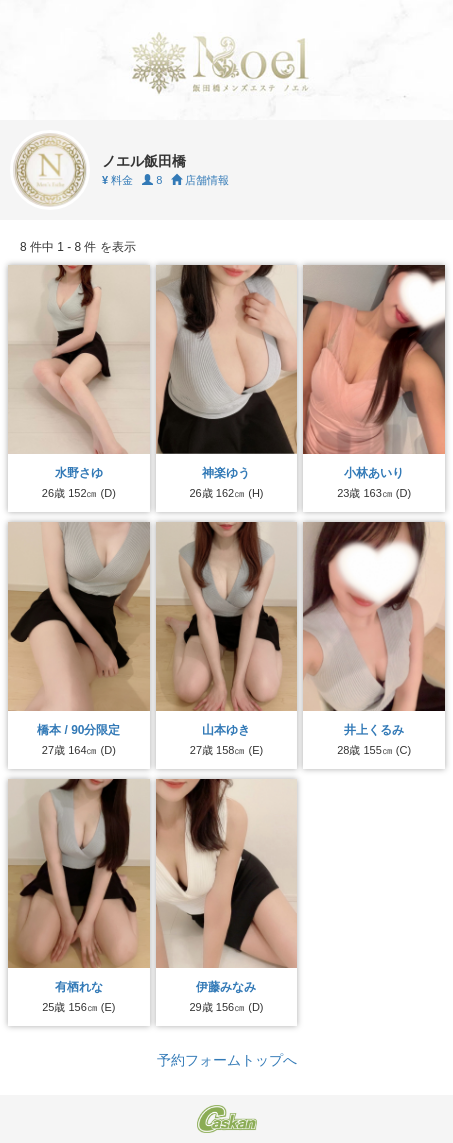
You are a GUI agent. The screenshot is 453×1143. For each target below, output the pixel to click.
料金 (117, 180)
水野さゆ (79, 473)
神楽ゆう (226, 473)
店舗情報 (200, 180)
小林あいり (374, 473)
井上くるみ (374, 730)
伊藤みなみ (226, 987)
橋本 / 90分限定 (78, 730)
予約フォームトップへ (227, 1060)
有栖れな (79, 987)
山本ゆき (226, 730)
